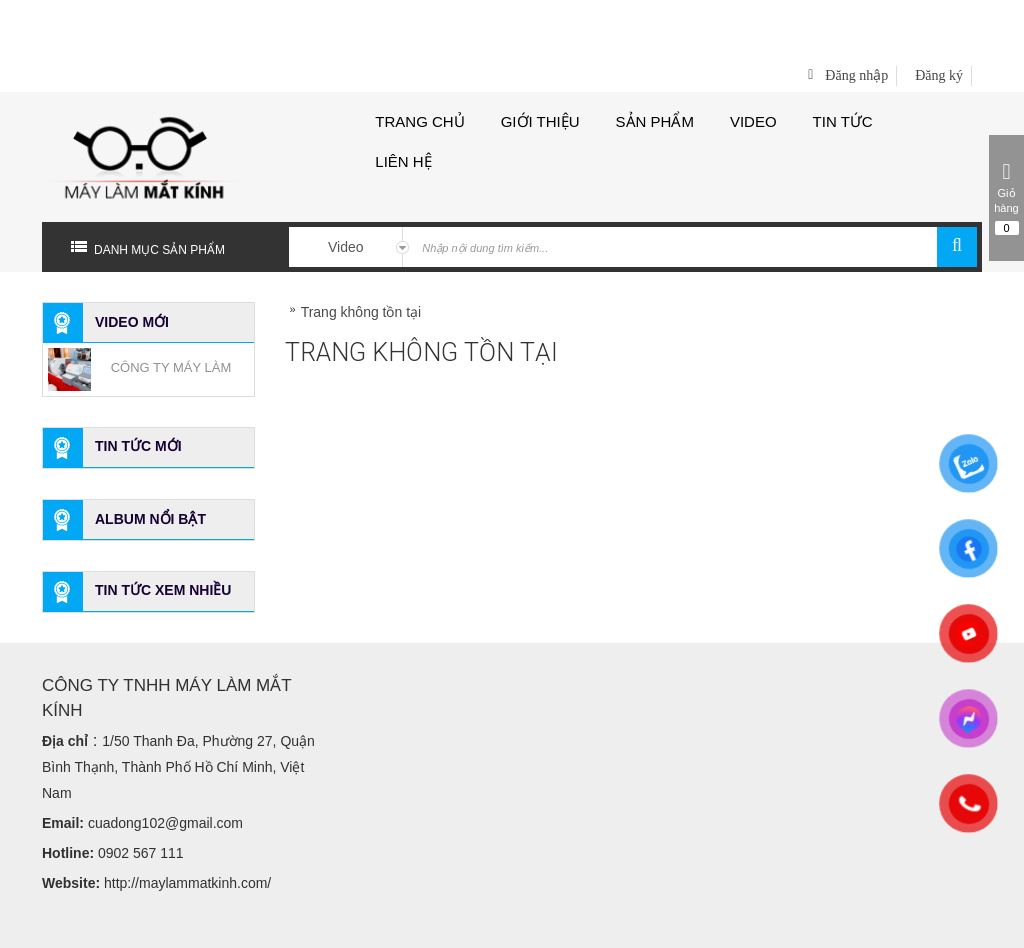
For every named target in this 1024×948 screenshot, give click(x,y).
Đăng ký (939, 14)
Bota (551, 923)
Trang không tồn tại (361, 251)
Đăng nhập (856, 14)
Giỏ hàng (1006, 198)
